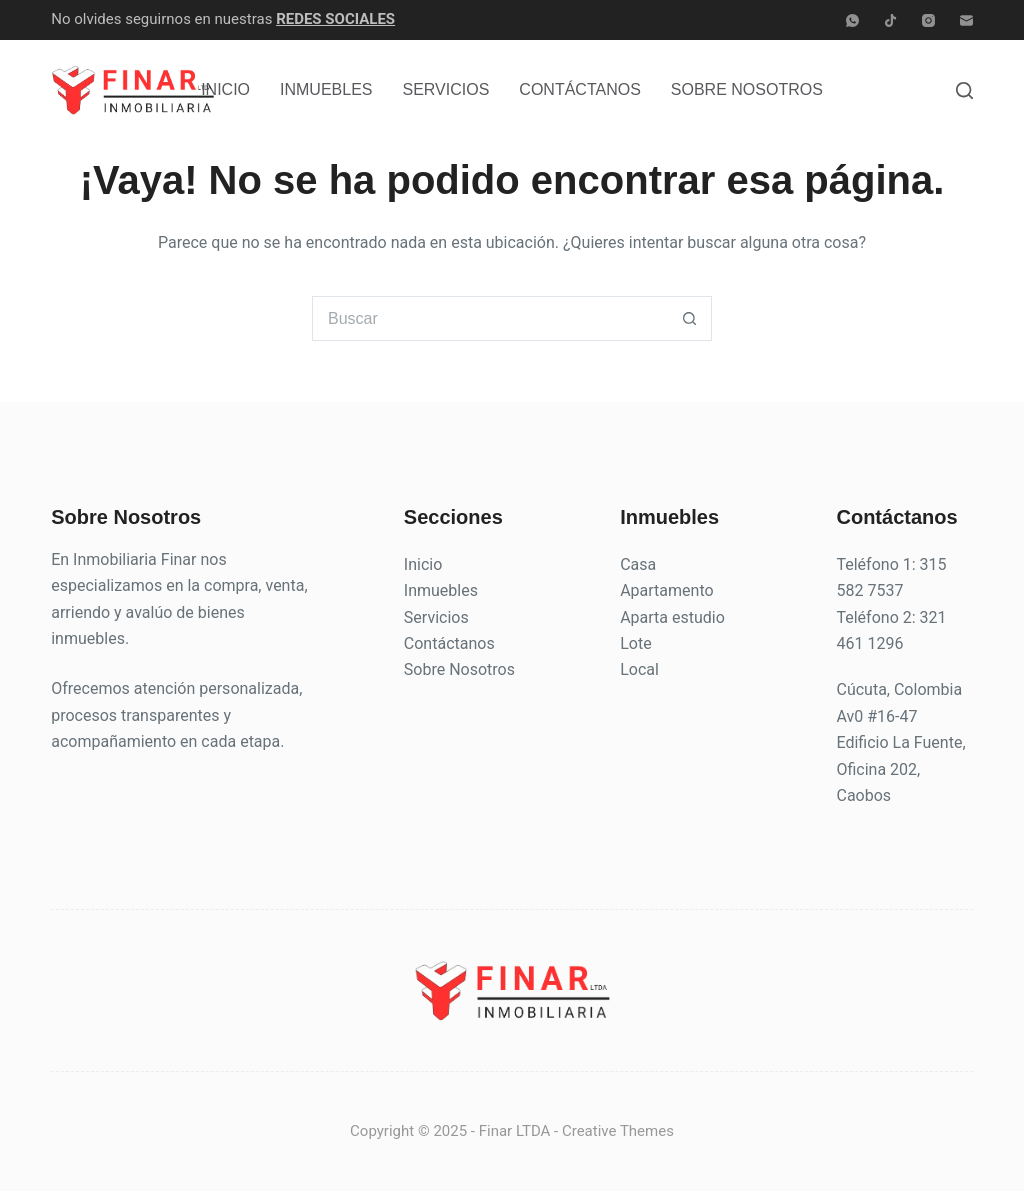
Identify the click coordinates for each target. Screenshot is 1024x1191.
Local (639, 669)
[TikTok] (890, 20)
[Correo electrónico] (966, 20)
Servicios (446, 89)
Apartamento (666, 590)
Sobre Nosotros (747, 89)
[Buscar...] (489, 318)
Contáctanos (579, 89)
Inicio (225, 89)
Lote (635, 643)
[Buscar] (964, 90)
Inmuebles (326, 89)
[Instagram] (928, 20)
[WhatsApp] (852, 20)
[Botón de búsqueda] (689, 318)
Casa (638, 564)
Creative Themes (618, 1131)
